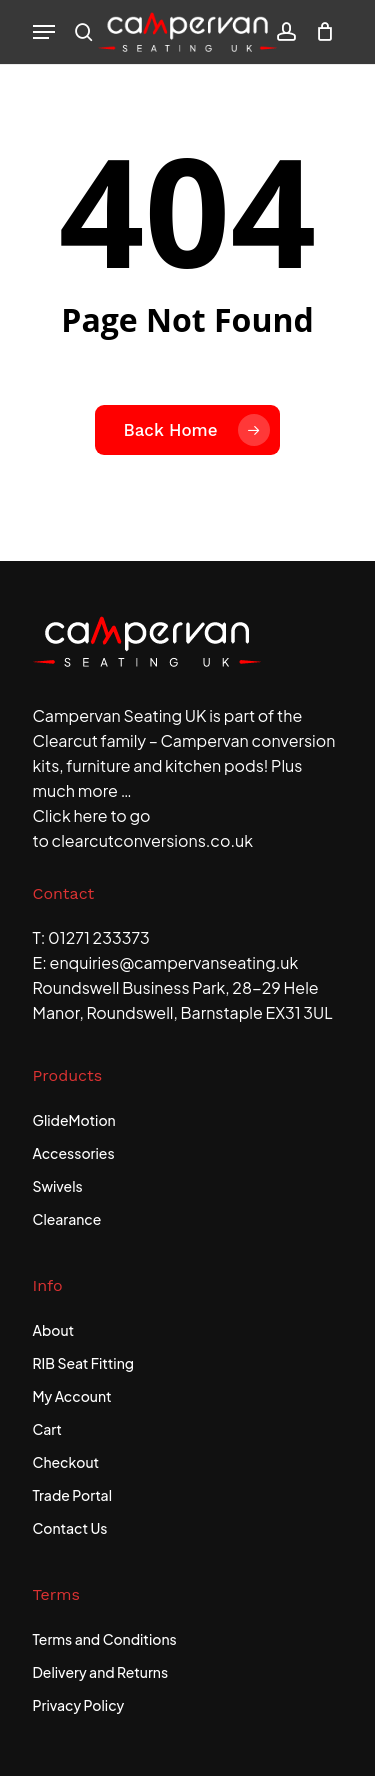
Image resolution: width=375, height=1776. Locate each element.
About (54, 1330)
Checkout (66, 1462)
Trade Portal (73, 1495)
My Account (72, 1396)
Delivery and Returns (101, 1672)
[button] (44, 32)
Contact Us (70, 1528)
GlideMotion (74, 1120)
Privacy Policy (79, 1705)
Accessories (74, 1153)
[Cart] (320, 32)
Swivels (58, 1186)
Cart (47, 1429)
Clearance (67, 1219)
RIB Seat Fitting (84, 1363)
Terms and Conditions (105, 1639)
